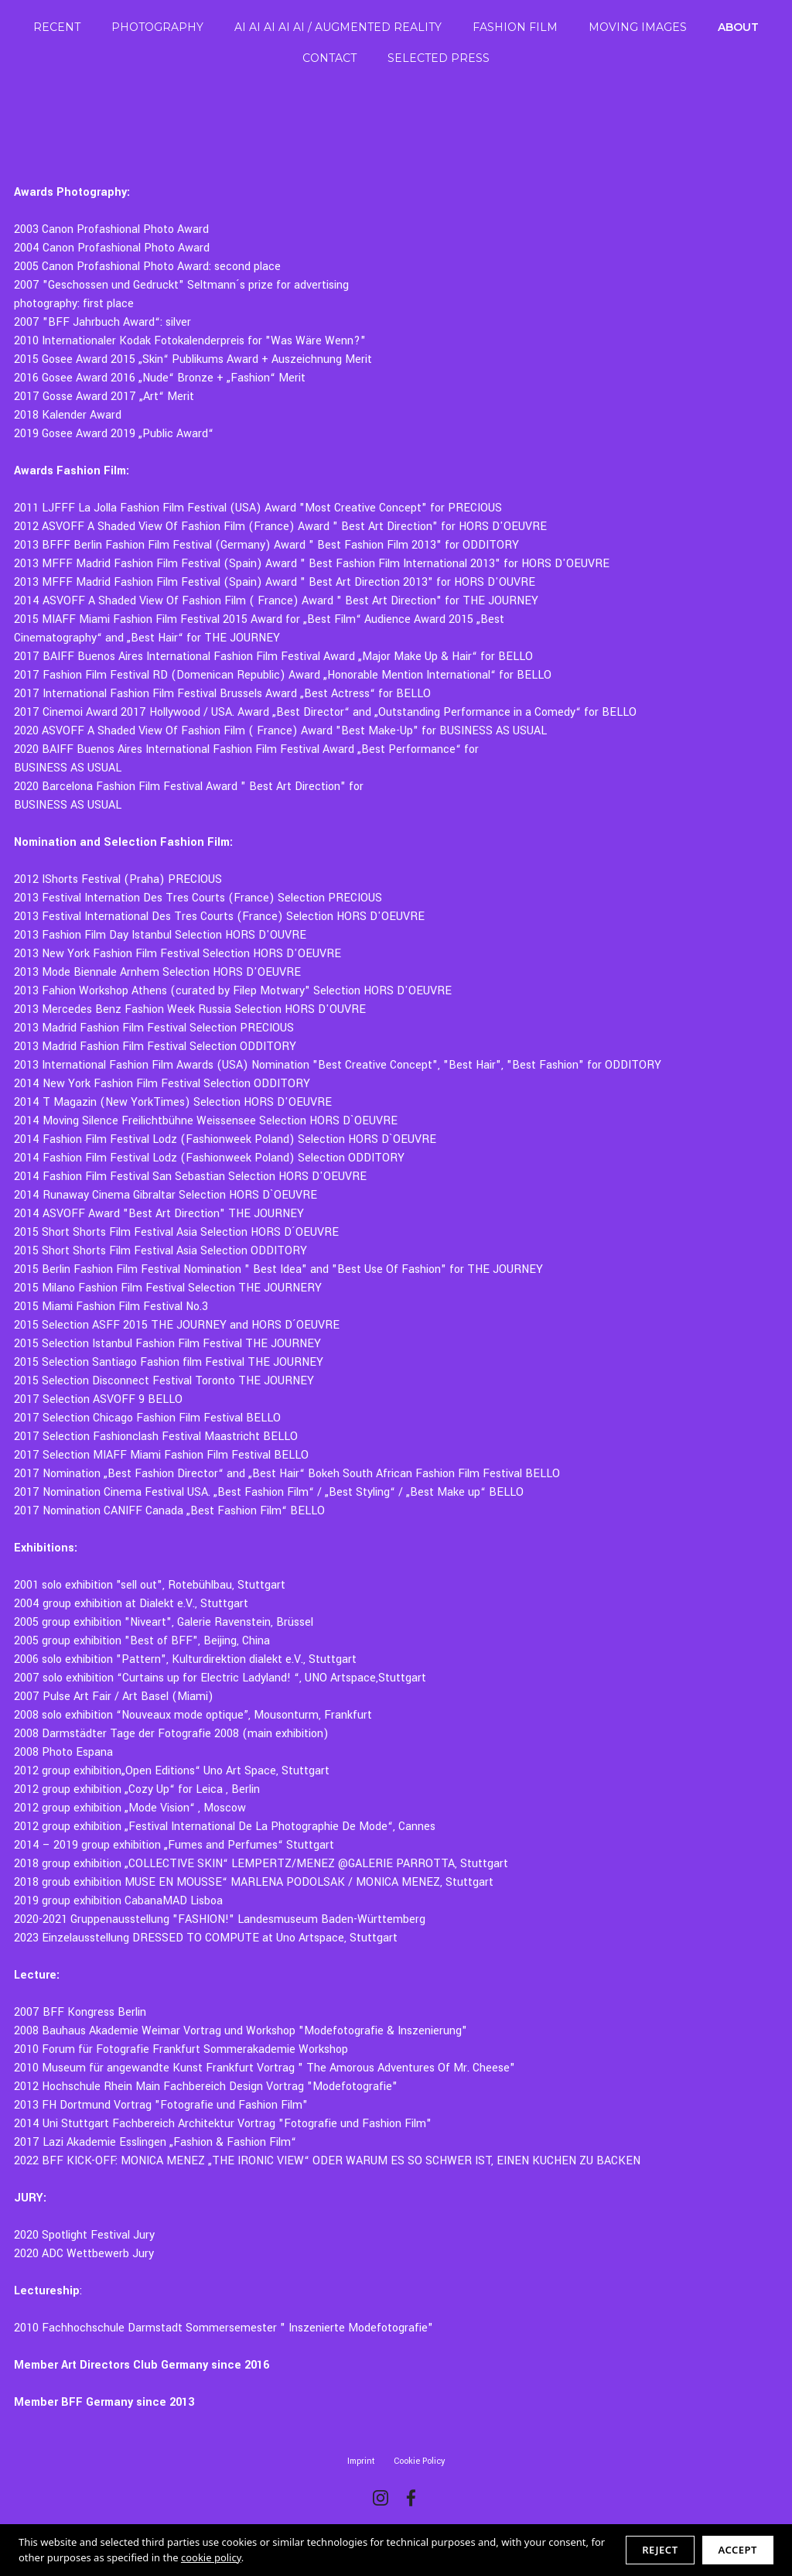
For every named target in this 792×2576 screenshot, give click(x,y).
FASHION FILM (515, 27)
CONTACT (329, 58)
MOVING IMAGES (638, 27)
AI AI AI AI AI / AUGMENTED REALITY (338, 27)
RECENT (56, 27)
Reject (660, 2550)
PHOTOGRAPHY (157, 27)
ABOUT (738, 27)
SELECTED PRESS (438, 58)
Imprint (361, 2461)
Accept (738, 2550)
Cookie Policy (419, 2461)
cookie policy (211, 2557)
